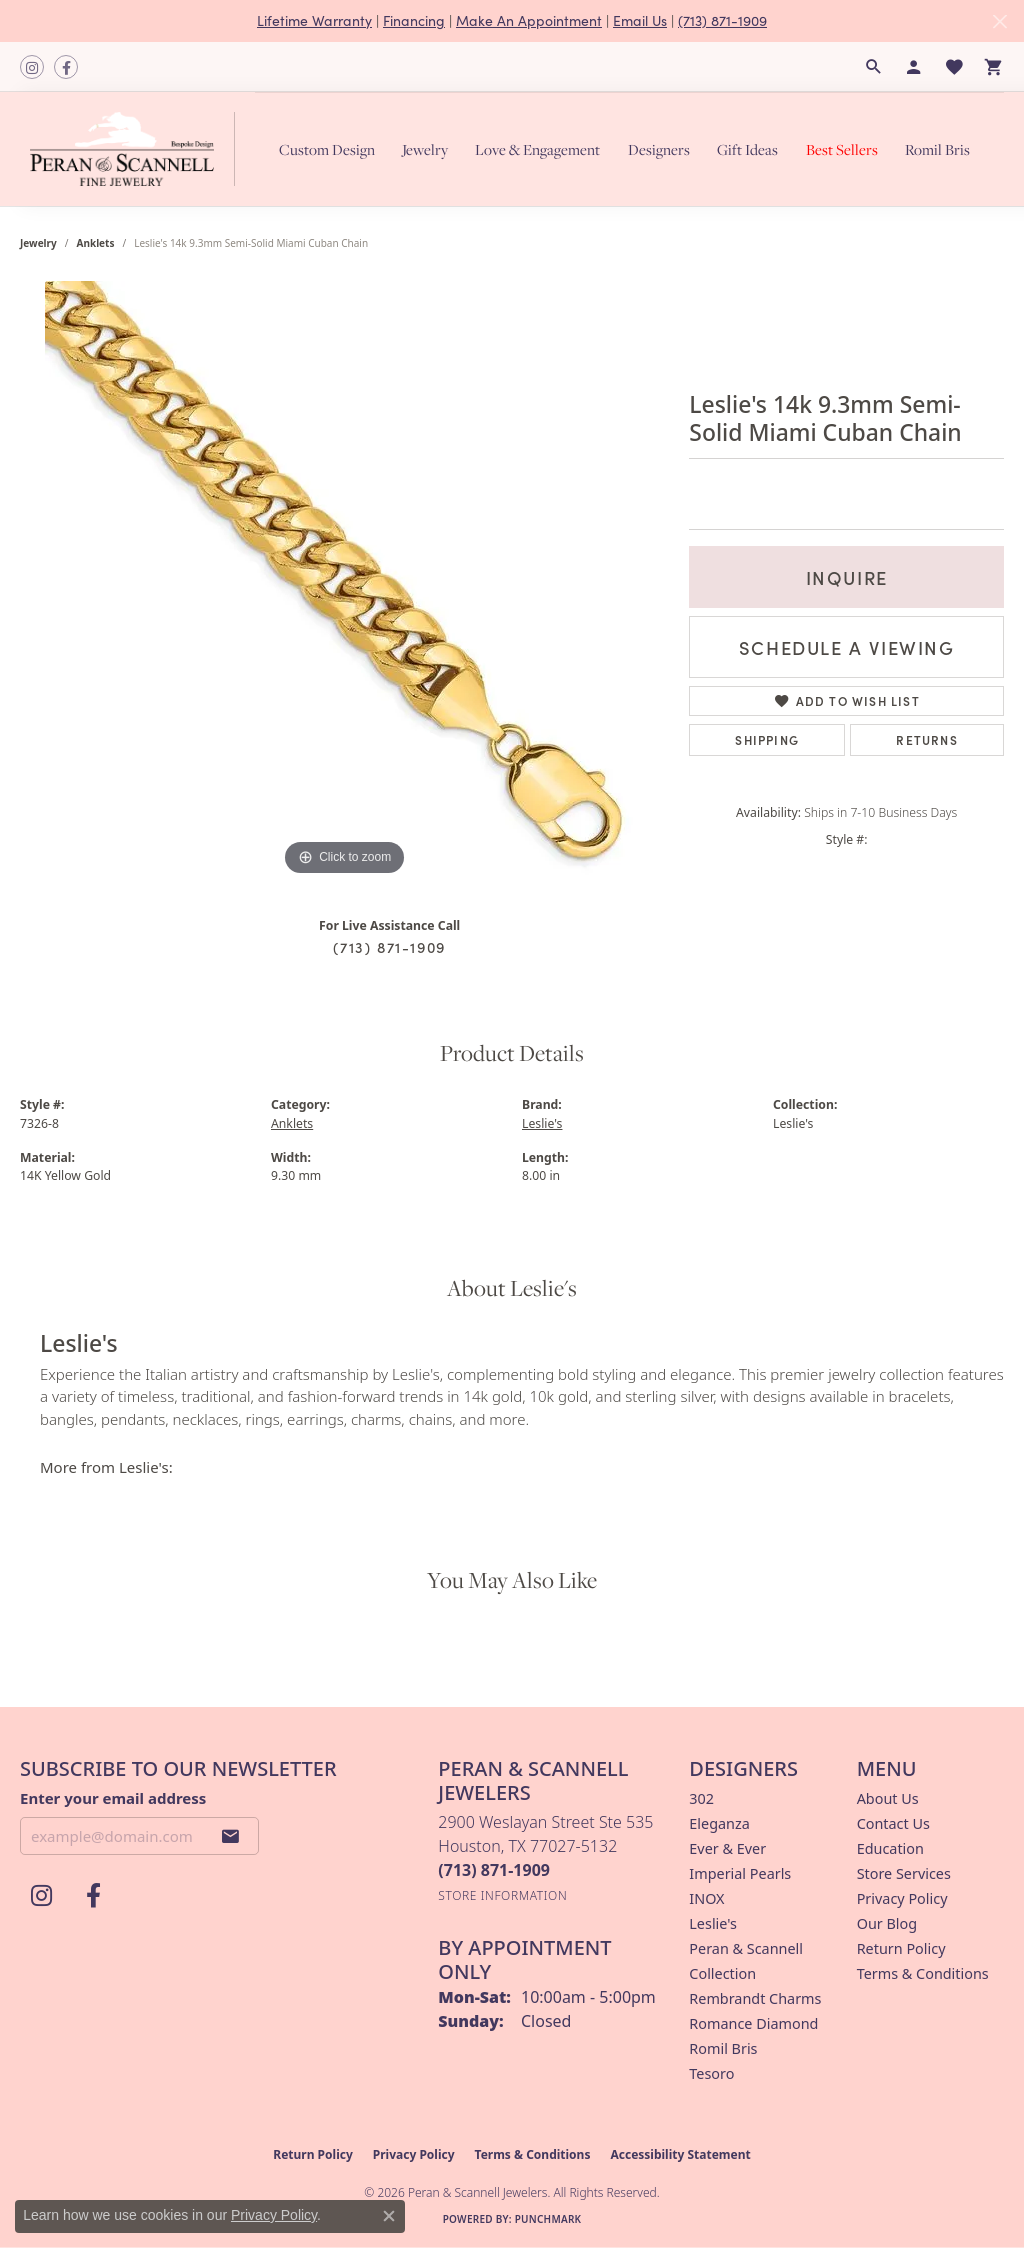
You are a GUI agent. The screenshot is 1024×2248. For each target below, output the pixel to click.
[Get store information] (502, 1895)
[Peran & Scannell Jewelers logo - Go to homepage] (137, 149)
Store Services (904, 1873)
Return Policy (901, 1948)
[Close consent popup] (389, 2216)
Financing (414, 20)
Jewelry (425, 149)
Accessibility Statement (680, 2154)
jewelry (38, 243)
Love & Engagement (537, 149)
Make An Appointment (529, 20)
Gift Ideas (747, 149)
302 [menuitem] (701, 1798)
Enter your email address (113, 1798)
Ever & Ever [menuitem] (727, 1848)
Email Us (640, 20)
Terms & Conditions (923, 1973)
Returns (926, 739)
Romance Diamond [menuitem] (753, 2023)
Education (890, 1848)
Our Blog (887, 1923)
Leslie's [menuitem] (713, 1923)
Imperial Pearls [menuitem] (740, 1873)
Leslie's (542, 1123)
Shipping (767, 739)
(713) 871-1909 (722, 20)
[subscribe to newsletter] (231, 1836)
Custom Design (327, 149)
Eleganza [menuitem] (719, 1823)
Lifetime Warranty (314, 20)
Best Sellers (842, 149)
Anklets (96, 243)
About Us (888, 1798)
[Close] (999, 21)
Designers (659, 149)
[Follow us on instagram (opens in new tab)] (32, 67)
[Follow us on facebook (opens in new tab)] (66, 67)
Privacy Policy (902, 1898)
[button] (874, 67)
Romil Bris (937, 149)
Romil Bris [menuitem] (723, 2048)
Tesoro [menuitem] (711, 2073)
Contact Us (893, 1823)
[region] (345, 581)
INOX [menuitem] (706, 1898)
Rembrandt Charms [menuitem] (755, 1998)
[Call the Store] (494, 1870)
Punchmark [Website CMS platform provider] (548, 2219)
